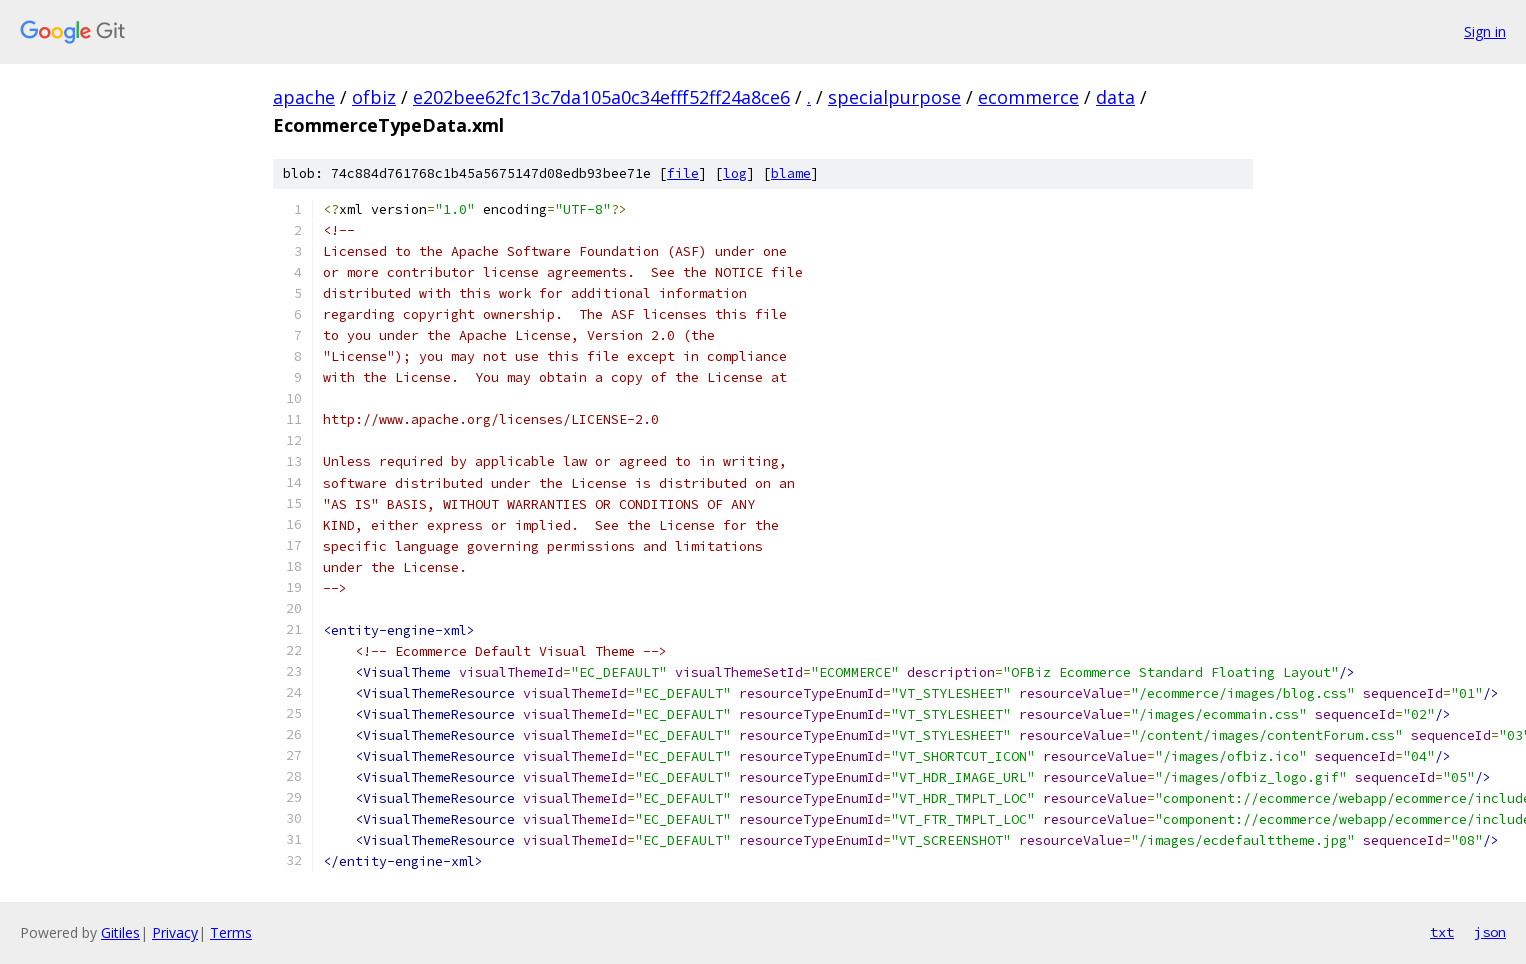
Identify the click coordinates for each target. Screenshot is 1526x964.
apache (304, 97)
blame (791, 173)
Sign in (1485, 31)
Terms (231, 932)
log (735, 173)
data (1115, 97)
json (1490, 932)
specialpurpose (894, 97)
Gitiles (120, 932)
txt (1442, 932)
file (683, 173)
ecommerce (1028, 97)
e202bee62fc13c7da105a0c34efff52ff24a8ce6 (601, 97)
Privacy (175, 932)
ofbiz (374, 97)
